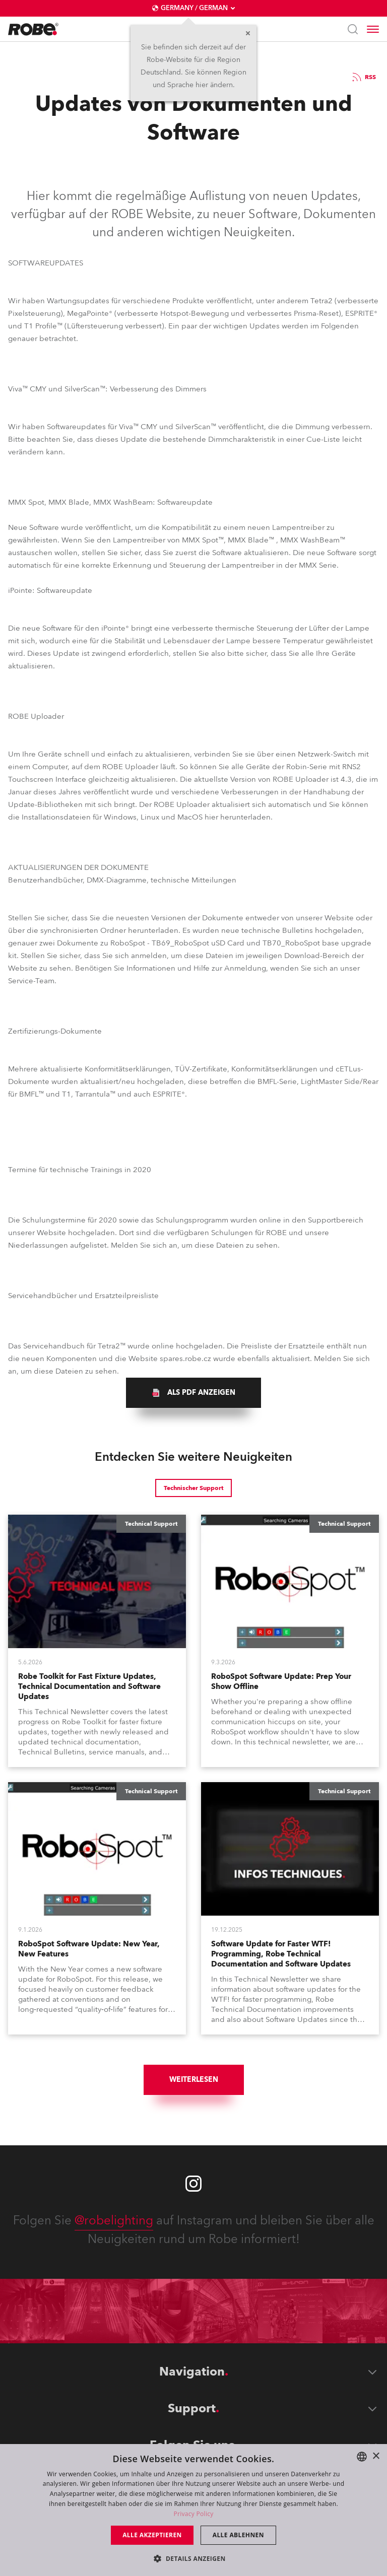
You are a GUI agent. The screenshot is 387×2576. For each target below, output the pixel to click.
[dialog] (193, 2510)
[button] (193, 2558)
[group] (193, 1393)
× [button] (375, 2456)
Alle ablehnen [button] (238, 2535)
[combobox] (362, 2457)
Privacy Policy (193, 2514)
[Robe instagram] (193, 2184)
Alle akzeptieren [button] (152, 2535)
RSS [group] (363, 77)
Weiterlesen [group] (193, 2079)
